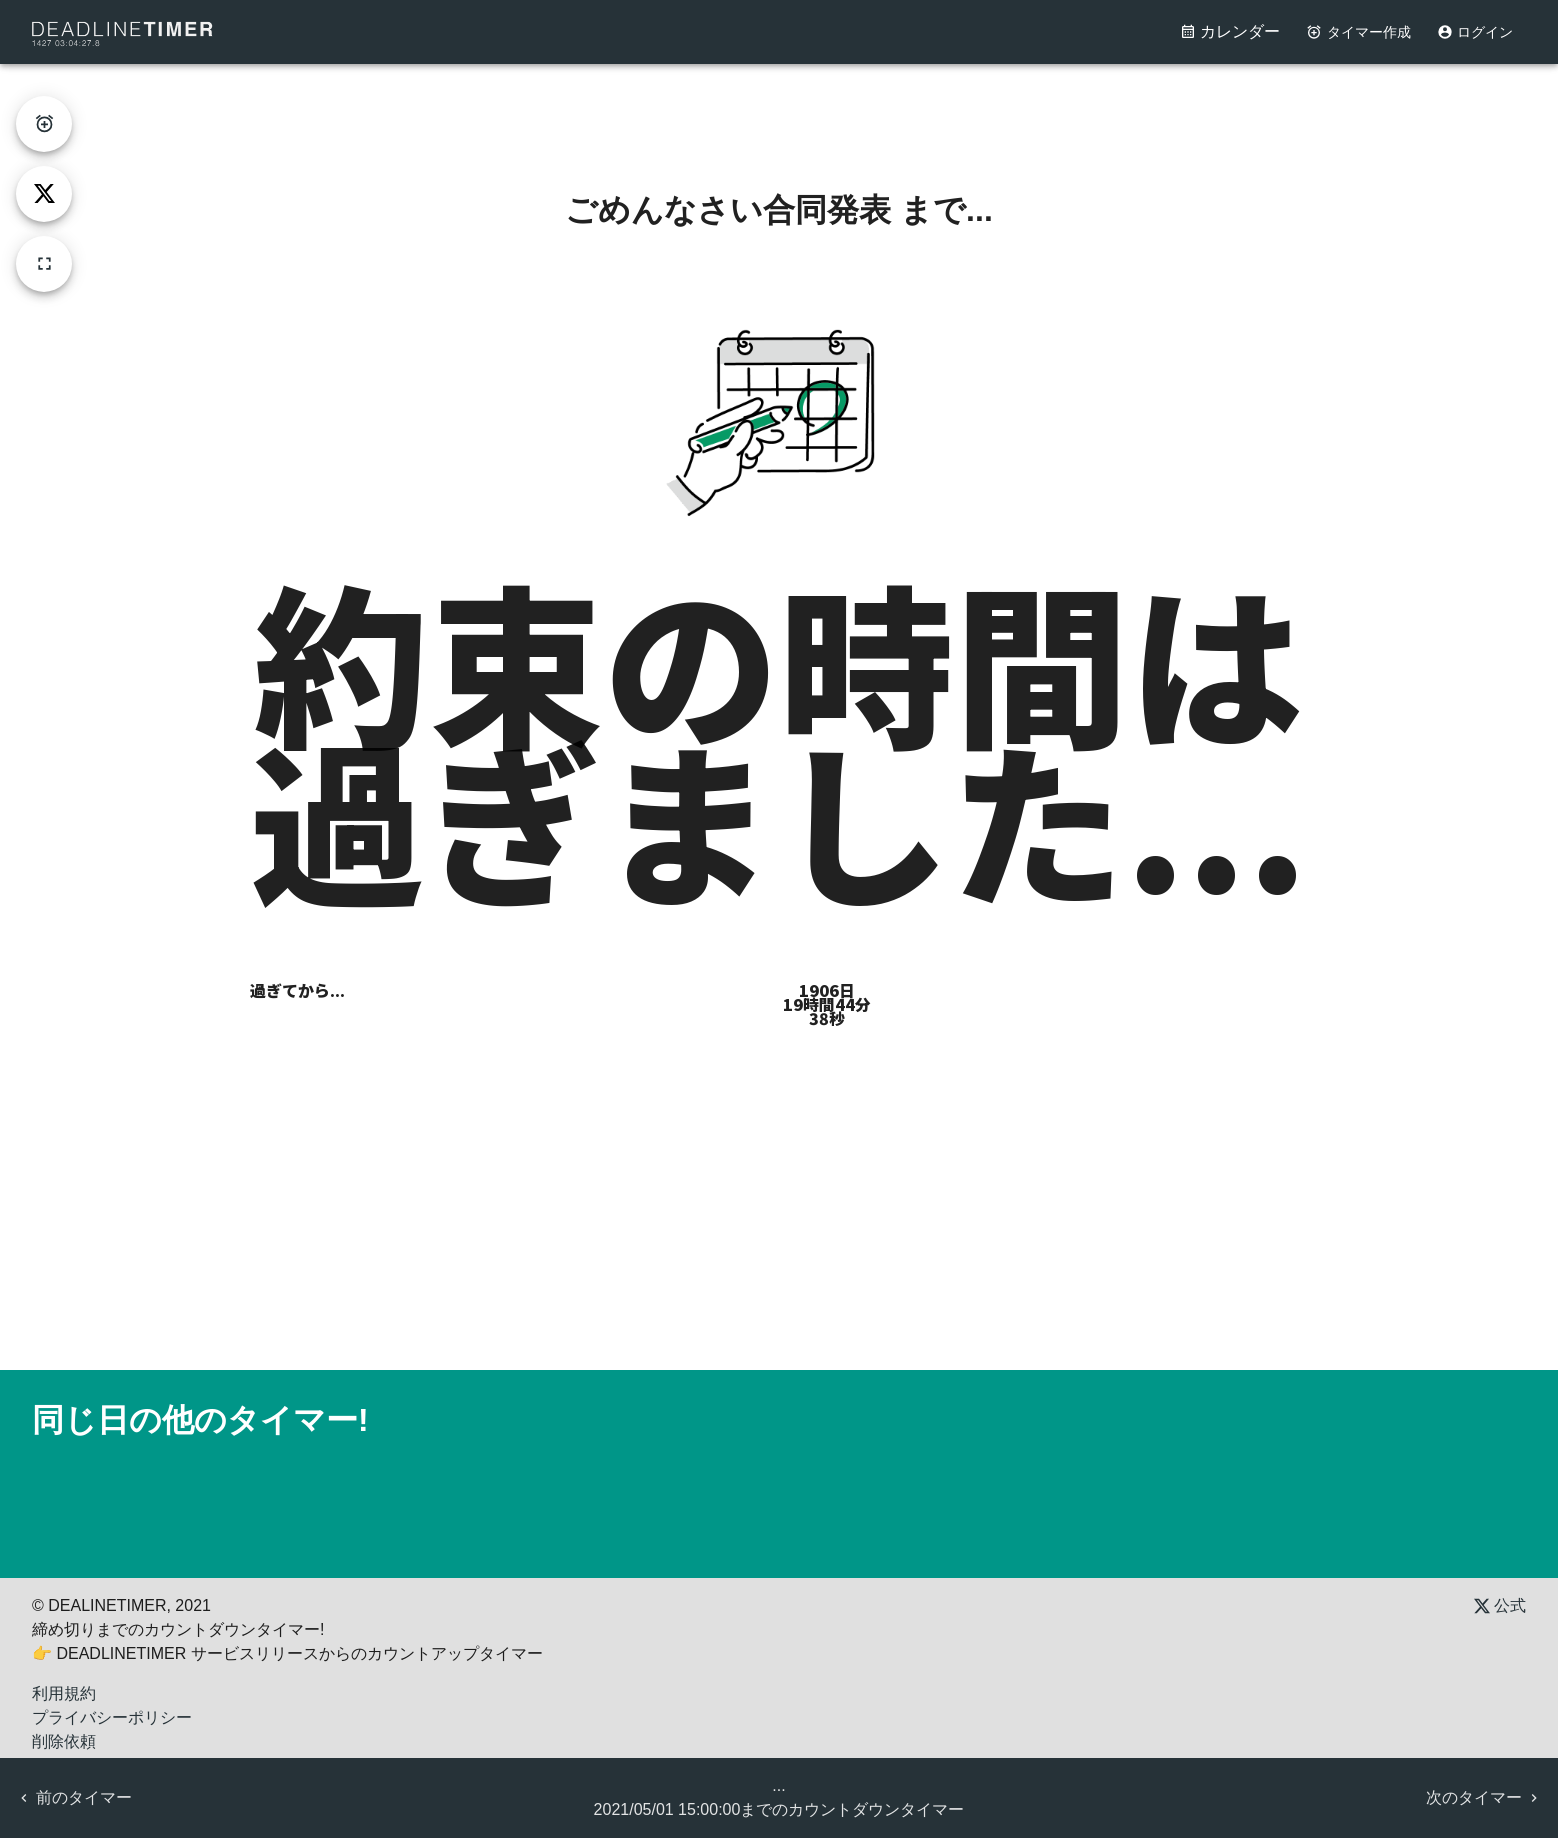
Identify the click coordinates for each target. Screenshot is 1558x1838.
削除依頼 (64, 1741)
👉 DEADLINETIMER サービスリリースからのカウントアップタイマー (287, 1653)
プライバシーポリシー (112, 1717)
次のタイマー (1484, 1797)
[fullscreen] (44, 264)
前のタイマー (74, 1797)
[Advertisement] (779, 109)
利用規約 (64, 1693)
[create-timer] (44, 124)
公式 (1500, 1605)
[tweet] (44, 194)
